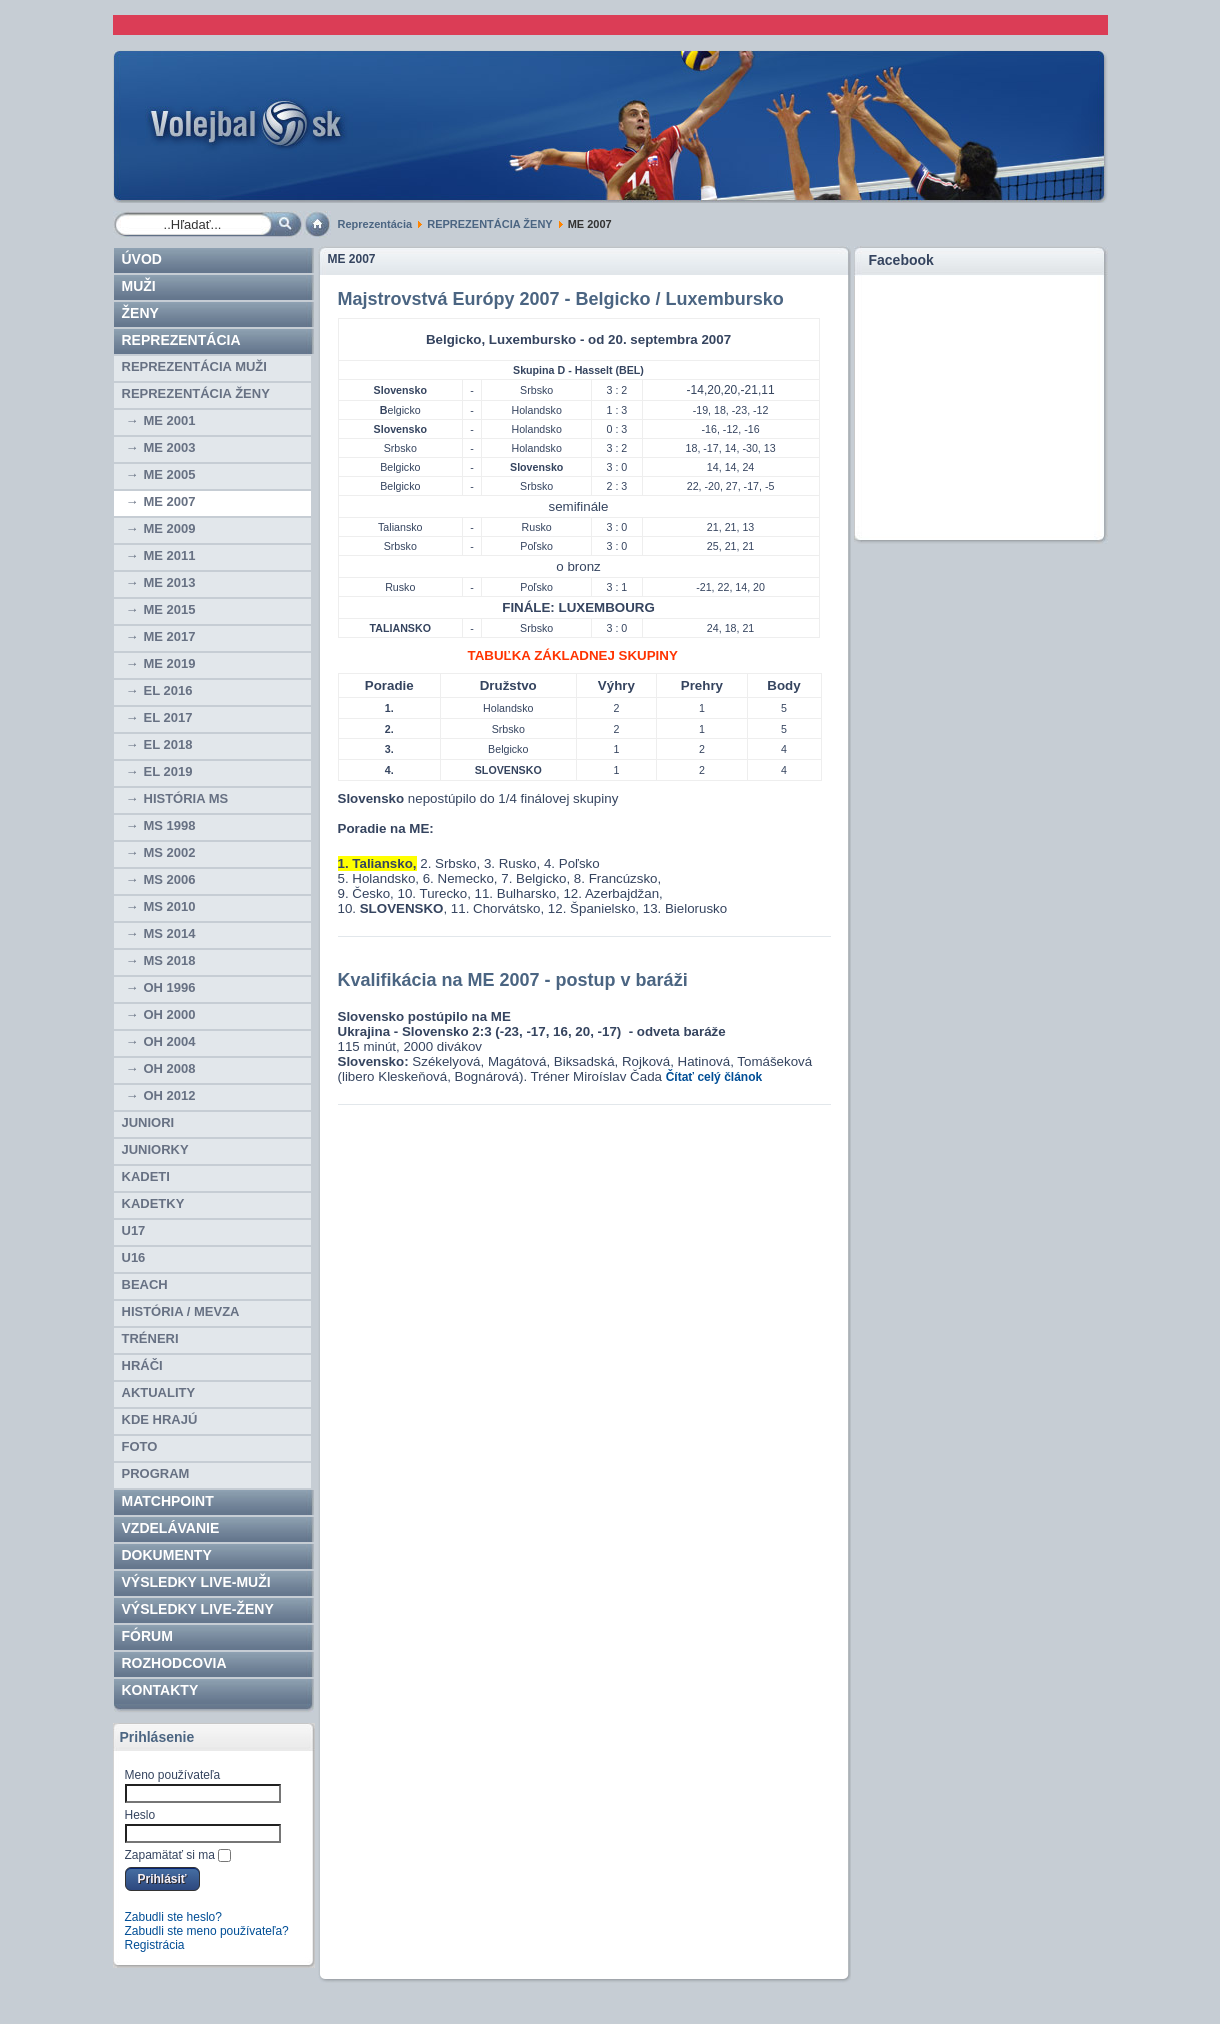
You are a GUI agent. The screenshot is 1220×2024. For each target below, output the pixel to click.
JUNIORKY (155, 1149)
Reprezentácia (375, 224)
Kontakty (160, 1690)
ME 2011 (170, 555)
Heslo (140, 1815)
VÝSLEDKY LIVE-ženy (198, 1609)
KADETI (146, 1176)
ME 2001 (170, 420)
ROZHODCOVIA (174, 1663)
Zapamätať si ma (170, 1855)
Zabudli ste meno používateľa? (207, 1931)
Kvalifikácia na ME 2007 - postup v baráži (513, 980)
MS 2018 (170, 960)
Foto (140, 1446)
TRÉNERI (150, 1338)
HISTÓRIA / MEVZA (181, 1311)
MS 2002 (170, 852)
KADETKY (153, 1203)
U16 (134, 1257)
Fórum (147, 1636)
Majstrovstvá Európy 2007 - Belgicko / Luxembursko (561, 299)
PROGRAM (156, 1473)
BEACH (145, 1284)
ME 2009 (170, 528)
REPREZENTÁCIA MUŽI (194, 366)
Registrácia (155, 1945)
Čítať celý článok (714, 1077)
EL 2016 (168, 690)
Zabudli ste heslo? (173, 1917)
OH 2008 (170, 1068)
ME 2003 (170, 447)
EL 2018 (168, 744)
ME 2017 (170, 636)
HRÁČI (142, 1365)
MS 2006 (170, 879)
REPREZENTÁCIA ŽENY (489, 224)
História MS (186, 798)
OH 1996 (170, 987)
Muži (139, 286)
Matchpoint (168, 1501)
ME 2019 (170, 663)
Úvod (142, 259)
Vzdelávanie (171, 1528)
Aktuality (159, 1392)
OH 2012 (170, 1095)
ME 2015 (170, 609)
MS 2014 (170, 933)
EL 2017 (168, 717)
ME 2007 (170, 501)
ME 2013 (170, 582)
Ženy (140, 313)
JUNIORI (148, 1122)
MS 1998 (170, 825)
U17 (134, 1230)
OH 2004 (170, 1041)
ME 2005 (170, 474)
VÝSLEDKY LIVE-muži (196, 1582)
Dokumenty (167, 1555)
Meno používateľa (173, 1775)
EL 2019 (168, 771)
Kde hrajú (160, 1419)
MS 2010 (170, 906)
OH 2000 (170, 1014)
